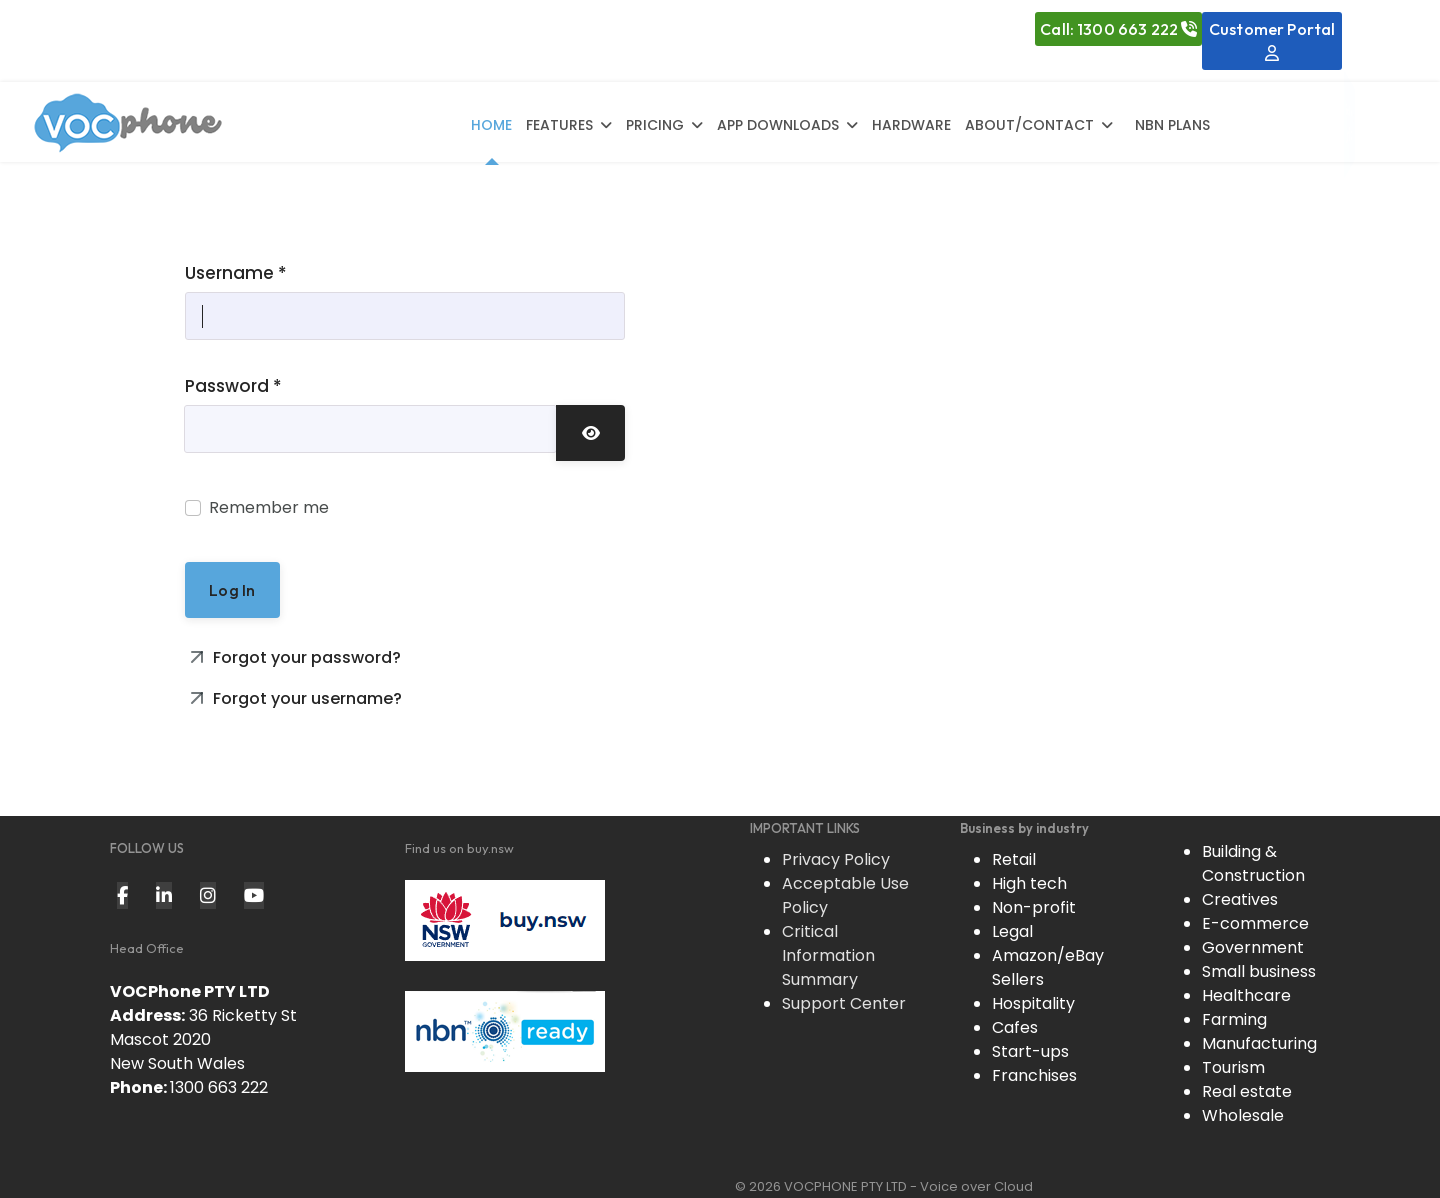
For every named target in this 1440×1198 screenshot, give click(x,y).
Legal (1012, 931)
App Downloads (778, 125)
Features (559, 125)
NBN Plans (1172, 125)
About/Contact (1029, 125)
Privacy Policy (836, 859)
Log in (232, 590)
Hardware (911, 125)
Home (491, 125)
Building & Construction (1253, 863)
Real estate (1247, 1091)
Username (236, 273)
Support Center (844, 1003)
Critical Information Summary (828, 955)
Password (233, 386)
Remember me (269, 507)
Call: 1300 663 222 (1118, 29)
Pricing (655, 125)
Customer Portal (1272, 40)
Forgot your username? (305, 698)
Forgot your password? (305, 657)
